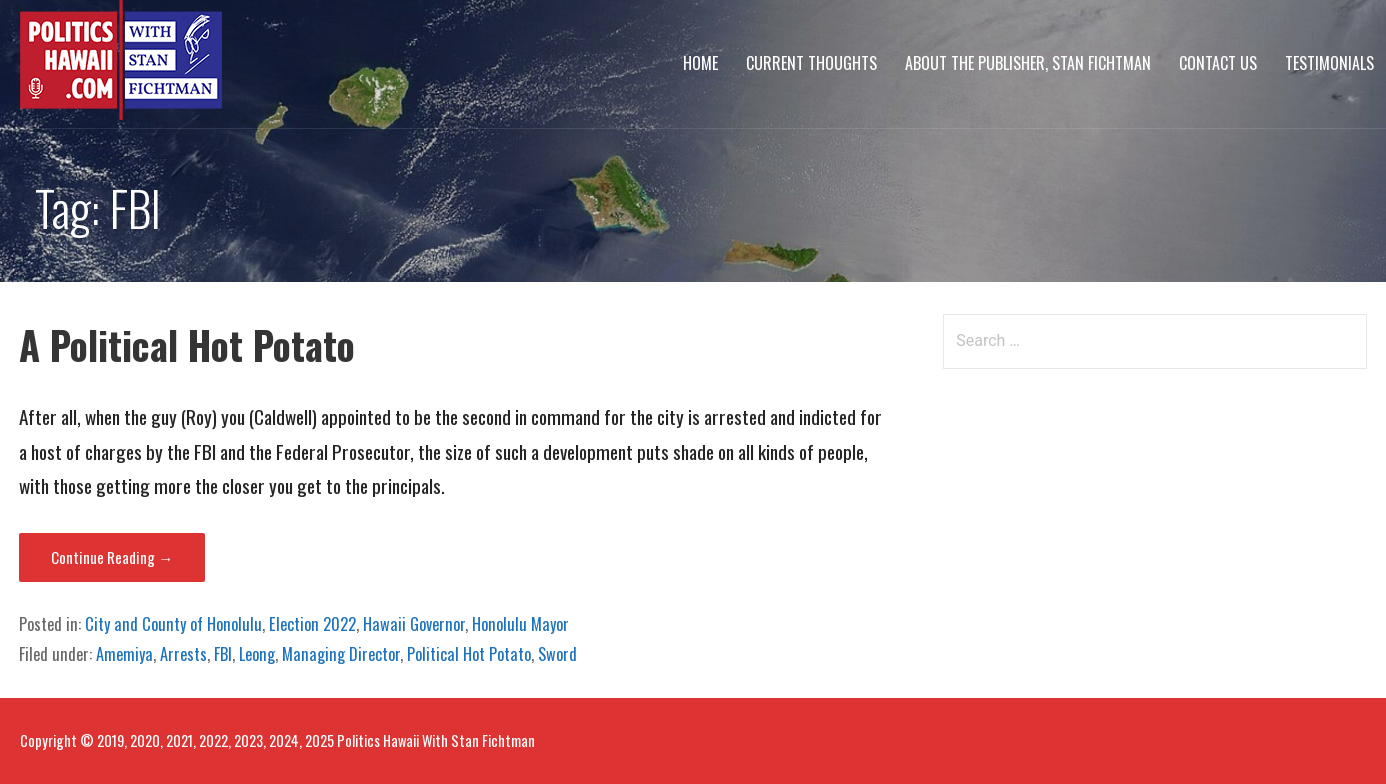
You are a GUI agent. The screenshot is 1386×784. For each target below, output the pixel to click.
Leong (257, 654)
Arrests (183, 654)
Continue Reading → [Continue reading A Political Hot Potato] (112, 557)
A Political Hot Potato (187, 344)
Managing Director (341, 654)
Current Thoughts (811, 63)
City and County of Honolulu (173, 624)
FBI (223, 654)
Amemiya (124, 654)
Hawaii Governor (414, 624)
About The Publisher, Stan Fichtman (1028, 63)
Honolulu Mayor (520, 624)
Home (700, 63)
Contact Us (1218, 63)
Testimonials (1329, 63)
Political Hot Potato (469, 654)
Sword (557, 654)
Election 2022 (312, 624)
